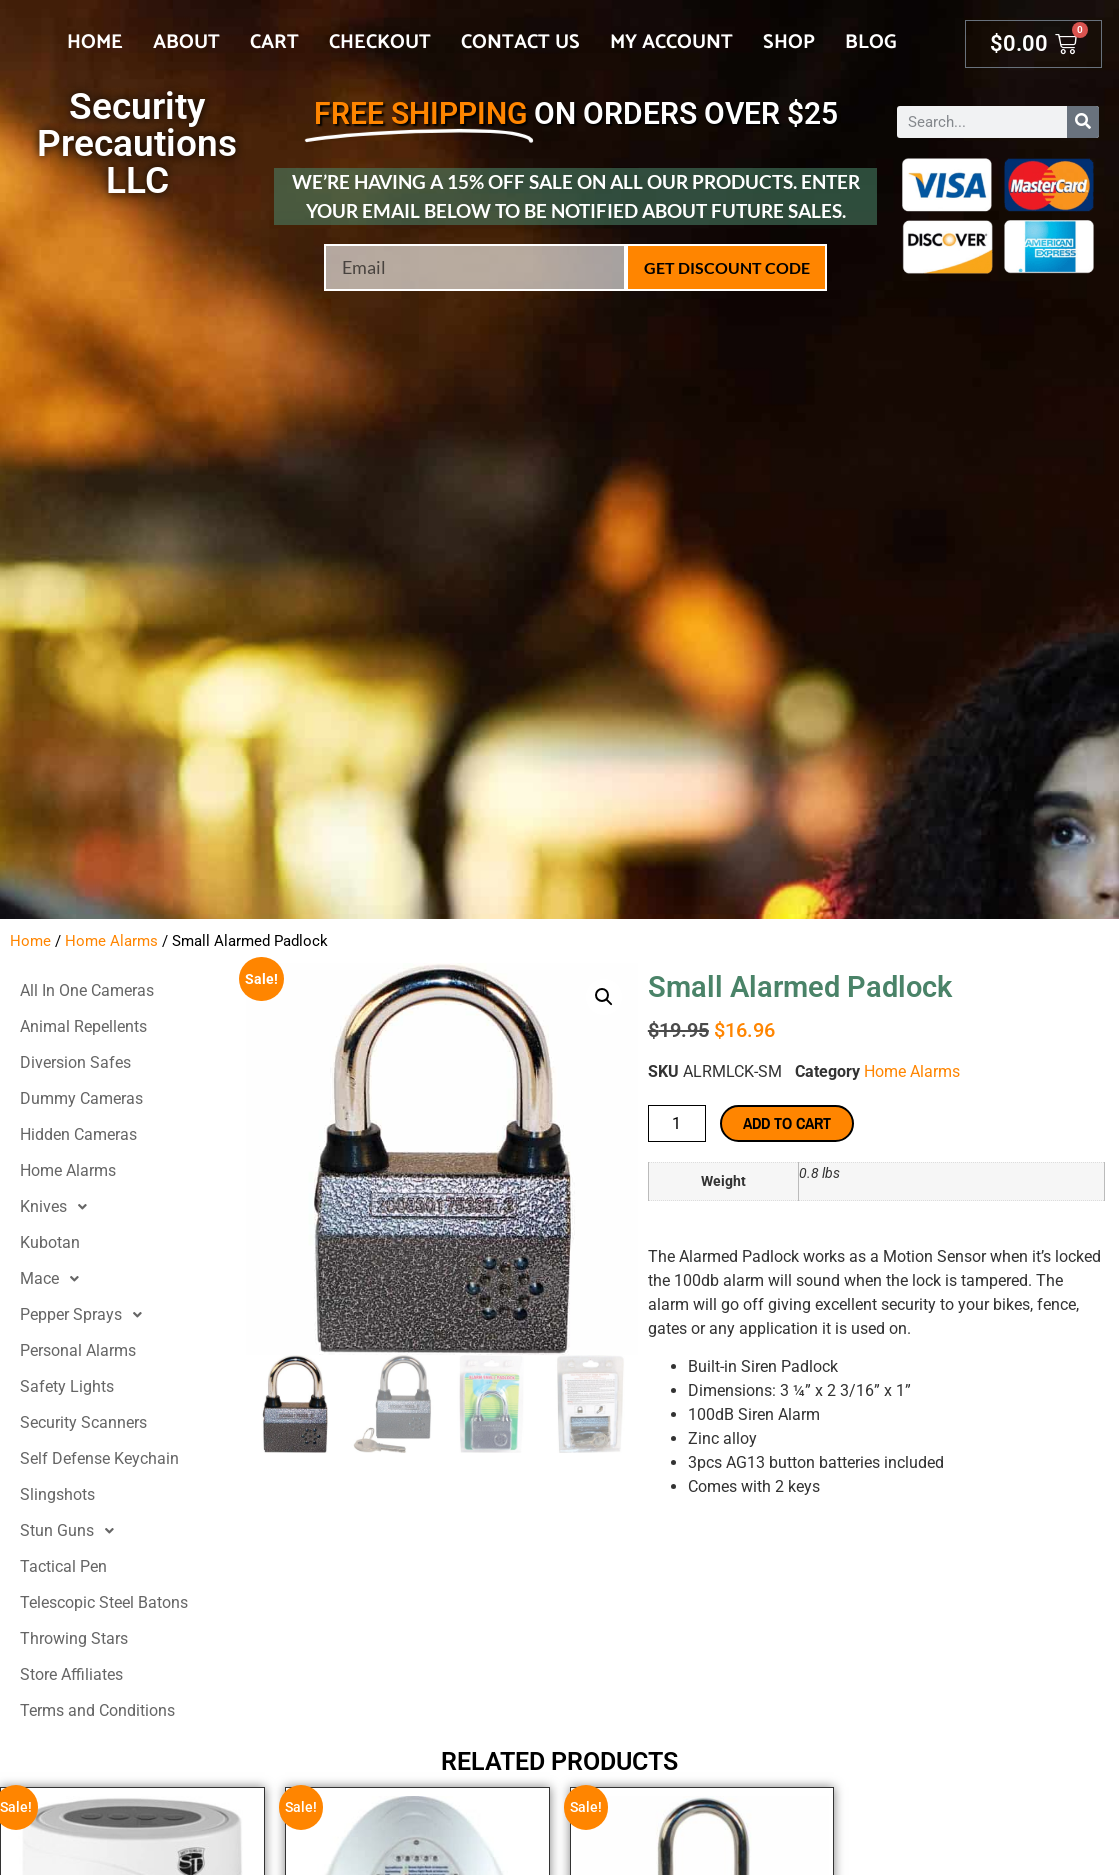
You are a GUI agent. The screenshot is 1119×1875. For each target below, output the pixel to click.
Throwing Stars (74, 1638)
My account (671, 42)
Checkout (380, 42)
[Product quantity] (677, 1123)
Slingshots (57, 1494)
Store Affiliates (71, 1674)
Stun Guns (72, 1531)
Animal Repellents (83, 1026)
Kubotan (50, 1242)
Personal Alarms (78, 1350)
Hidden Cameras (78, 1134)
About (186, 42)
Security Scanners (83, 1422)
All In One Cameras (87, 990)
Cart (274, 42)
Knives (59, 1207)
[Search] (1083, 122)
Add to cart (787, 1123)
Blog (871, 42)
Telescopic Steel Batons (104, 1602)
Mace (55, 1279)
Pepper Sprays (86, 1315)
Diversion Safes (75, 1062)
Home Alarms (111, 941)
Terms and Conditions (97, 1710)
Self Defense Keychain (99, 1458)
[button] (604, 997)
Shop (789, 42)
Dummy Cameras (81, 1098)
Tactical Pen (63, 1566)
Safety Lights (67, 1386)
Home (95, 42)
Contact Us (520, 42)
